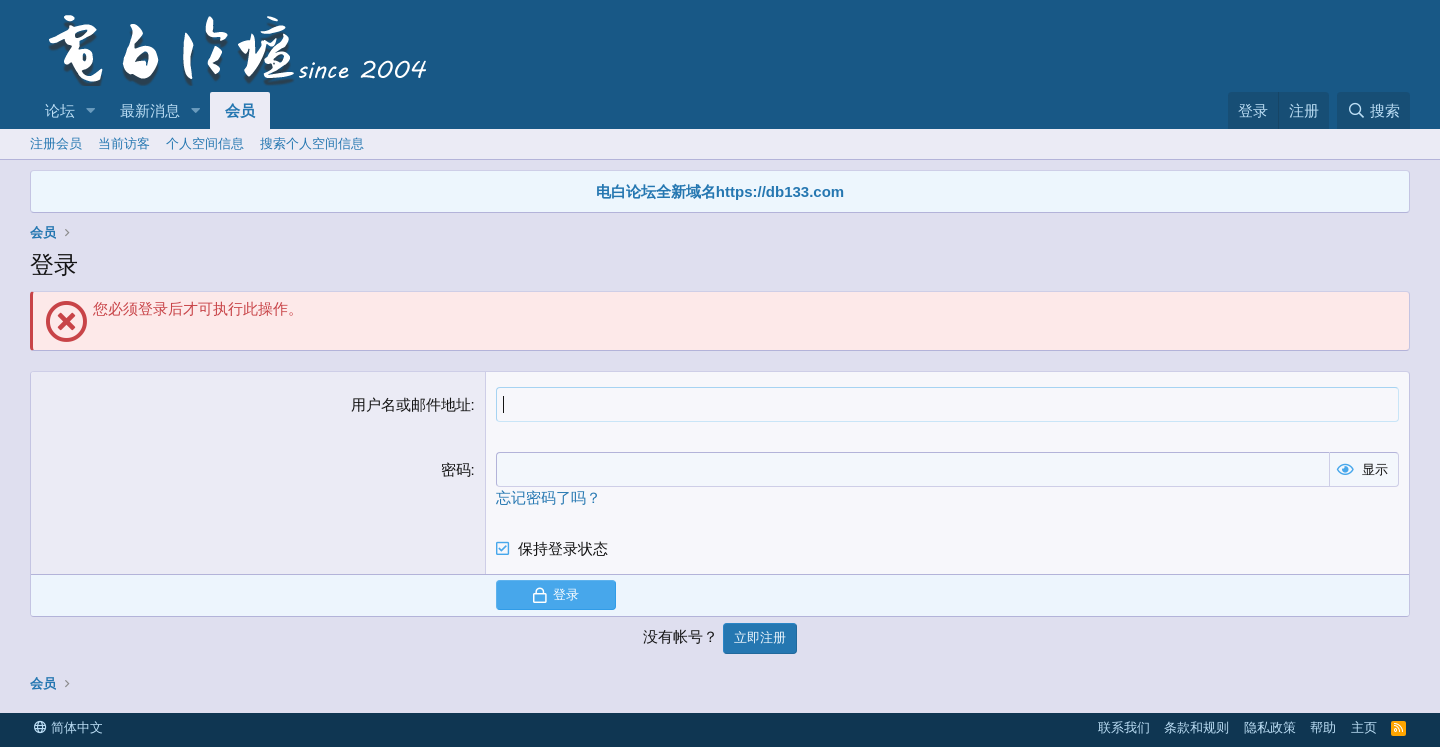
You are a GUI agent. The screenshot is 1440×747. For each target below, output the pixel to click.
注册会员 (56, 143)
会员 (240, 110)
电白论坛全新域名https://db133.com (720, 191)
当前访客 (124, 143)
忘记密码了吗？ (548, 497)
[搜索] (1373, 110)
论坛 (60, 110)
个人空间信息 (205, 143)
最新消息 (150, 110)
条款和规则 (1196, 727)
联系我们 (1124, 727)
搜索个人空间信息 (312, 143)
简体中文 (68, 727)
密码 (456, 469)
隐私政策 (1270, 727)
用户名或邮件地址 (411, 404)
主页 (1364, 727)
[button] (91, 110)
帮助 (1323, 727)
